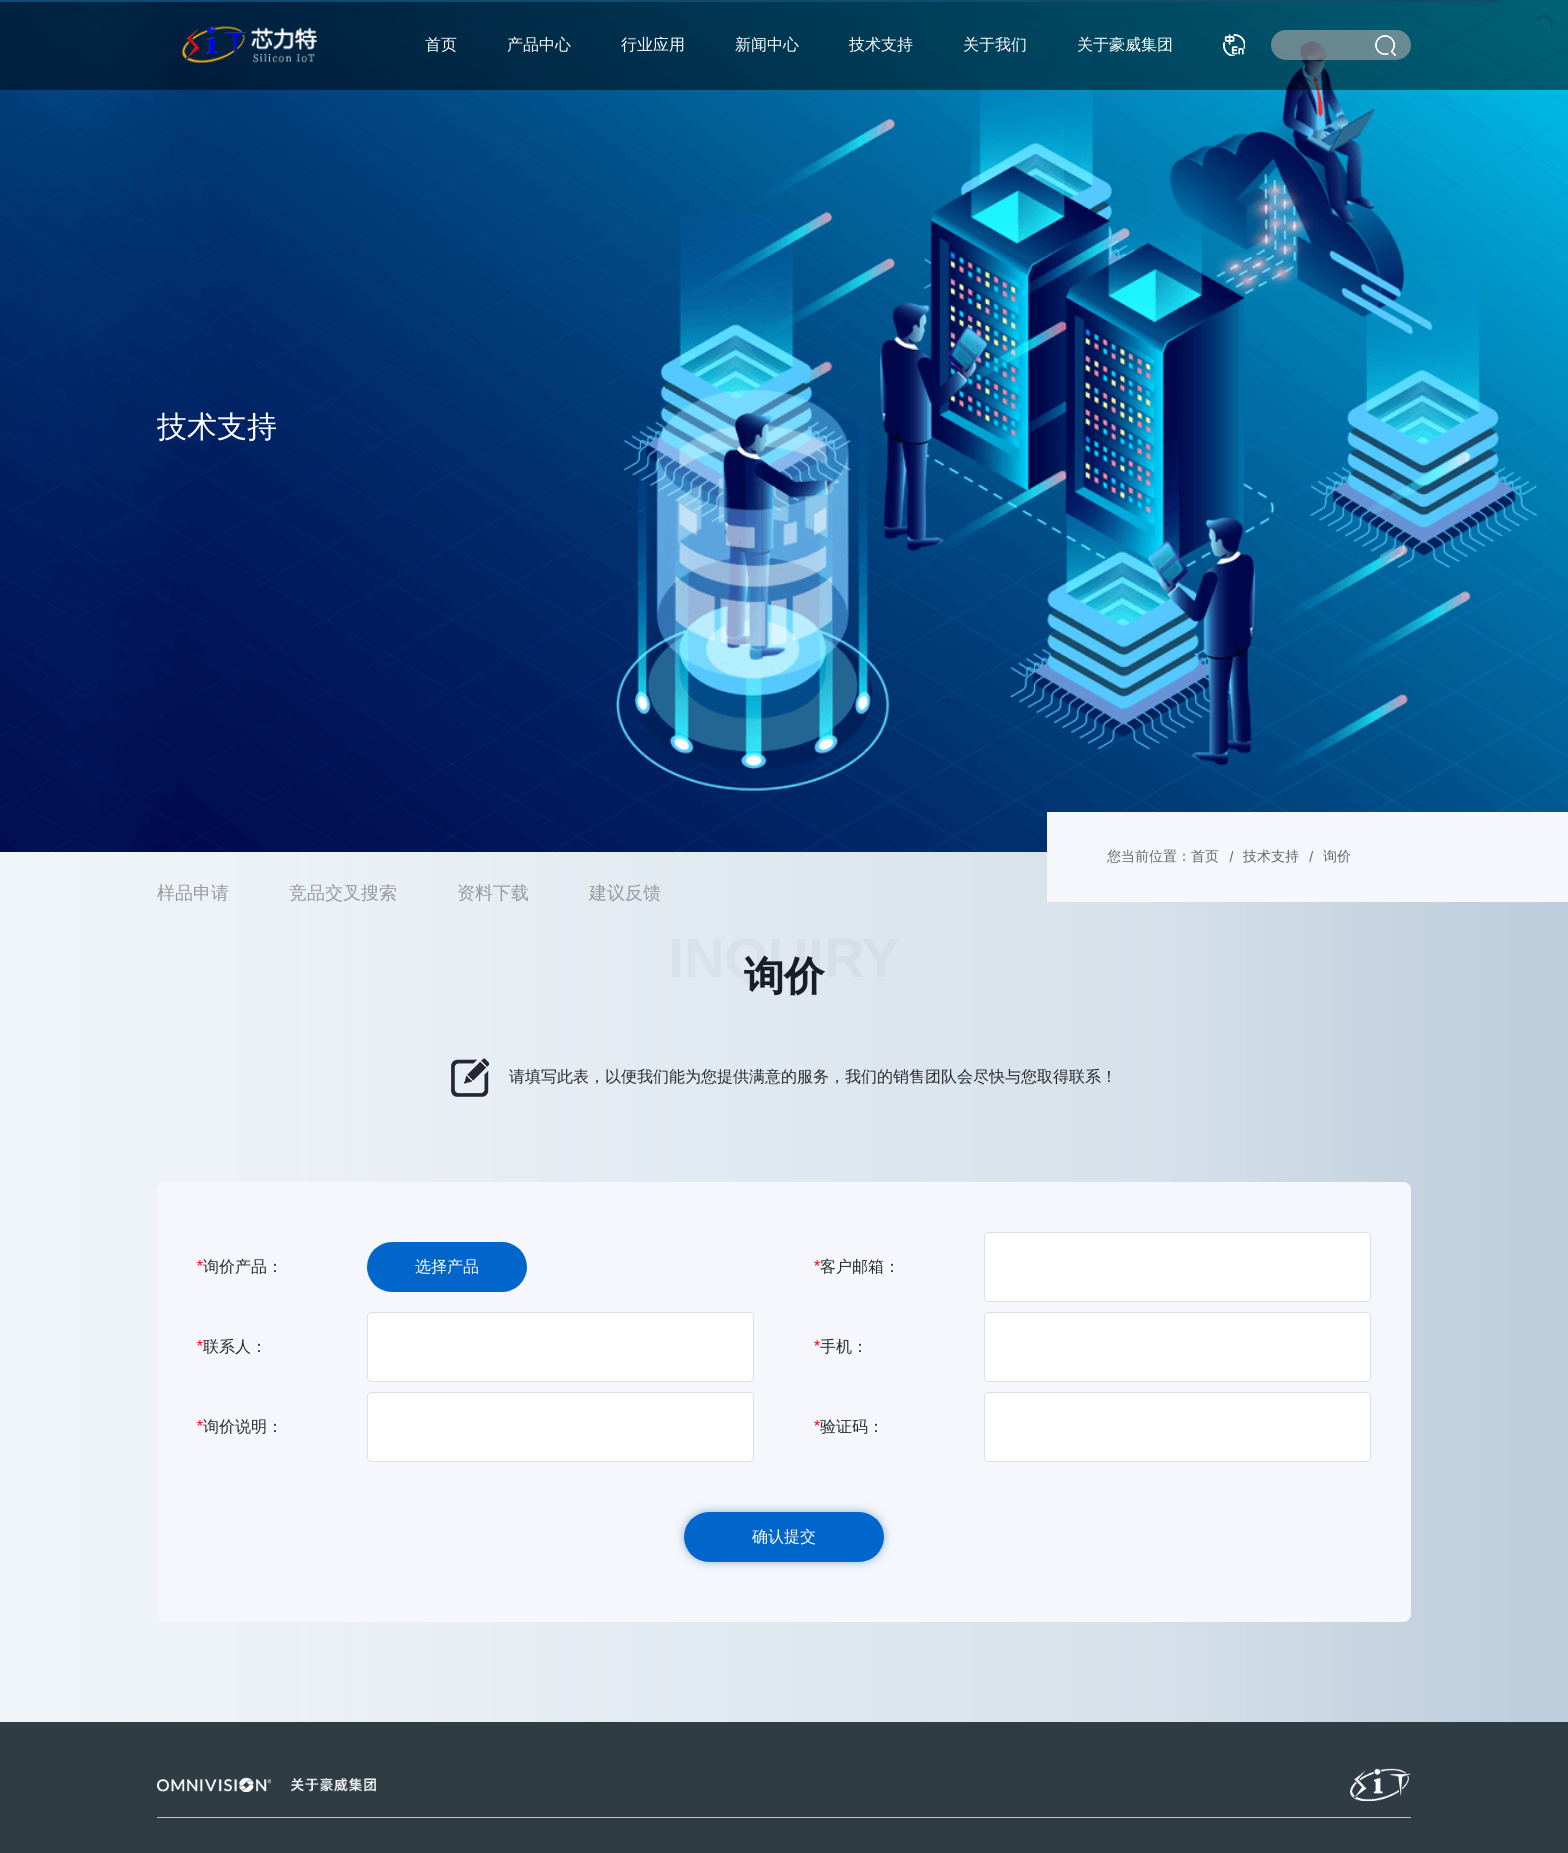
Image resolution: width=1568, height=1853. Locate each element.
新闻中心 (767, 44)
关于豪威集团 (1125, 44)
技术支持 (881, 44)
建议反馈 (625, 893)
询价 (1337, 856)
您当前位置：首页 (1163, 856)
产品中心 (539, 44)
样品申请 (193, 893)
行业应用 (653, 44)
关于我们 (995, 44)
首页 (441, 44)
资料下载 (493, 893)
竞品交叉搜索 (343, 893)
